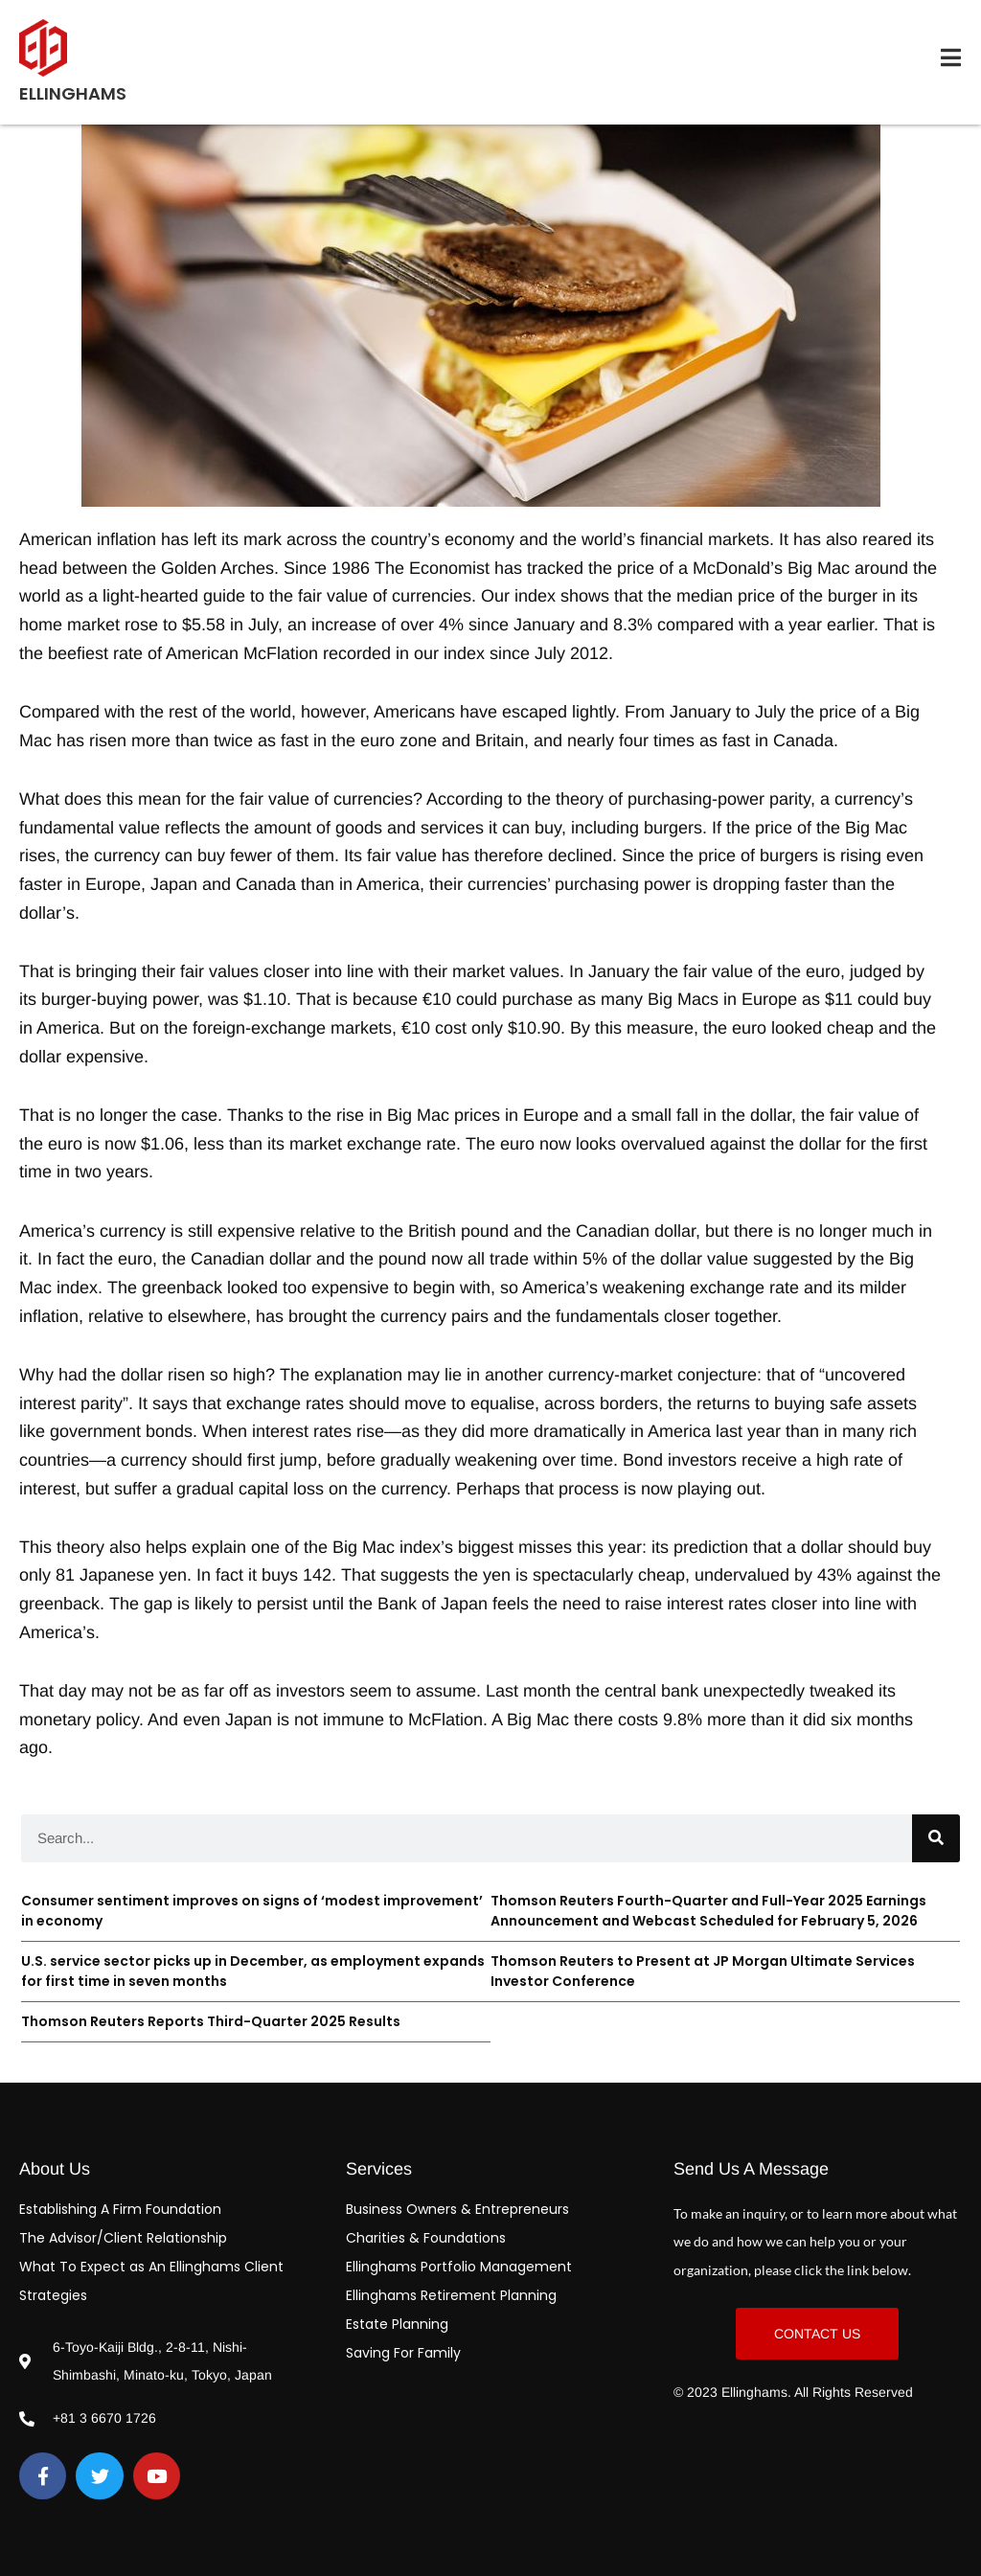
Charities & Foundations (426, 2237)
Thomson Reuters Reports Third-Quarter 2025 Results (210, 2021)
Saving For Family (403, 2352)
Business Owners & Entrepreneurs (457, 2209)
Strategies (53, 2295)
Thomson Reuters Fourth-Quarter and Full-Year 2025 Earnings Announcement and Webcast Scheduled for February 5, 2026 (708, 1910)
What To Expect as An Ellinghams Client (151, 2266)
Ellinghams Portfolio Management (459, 2266)
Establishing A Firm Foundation (120, 2209)
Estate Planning (397, 2324)
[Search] (936, 1838)
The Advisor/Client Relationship (123, 2237)
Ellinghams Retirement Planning (451, 2295)
